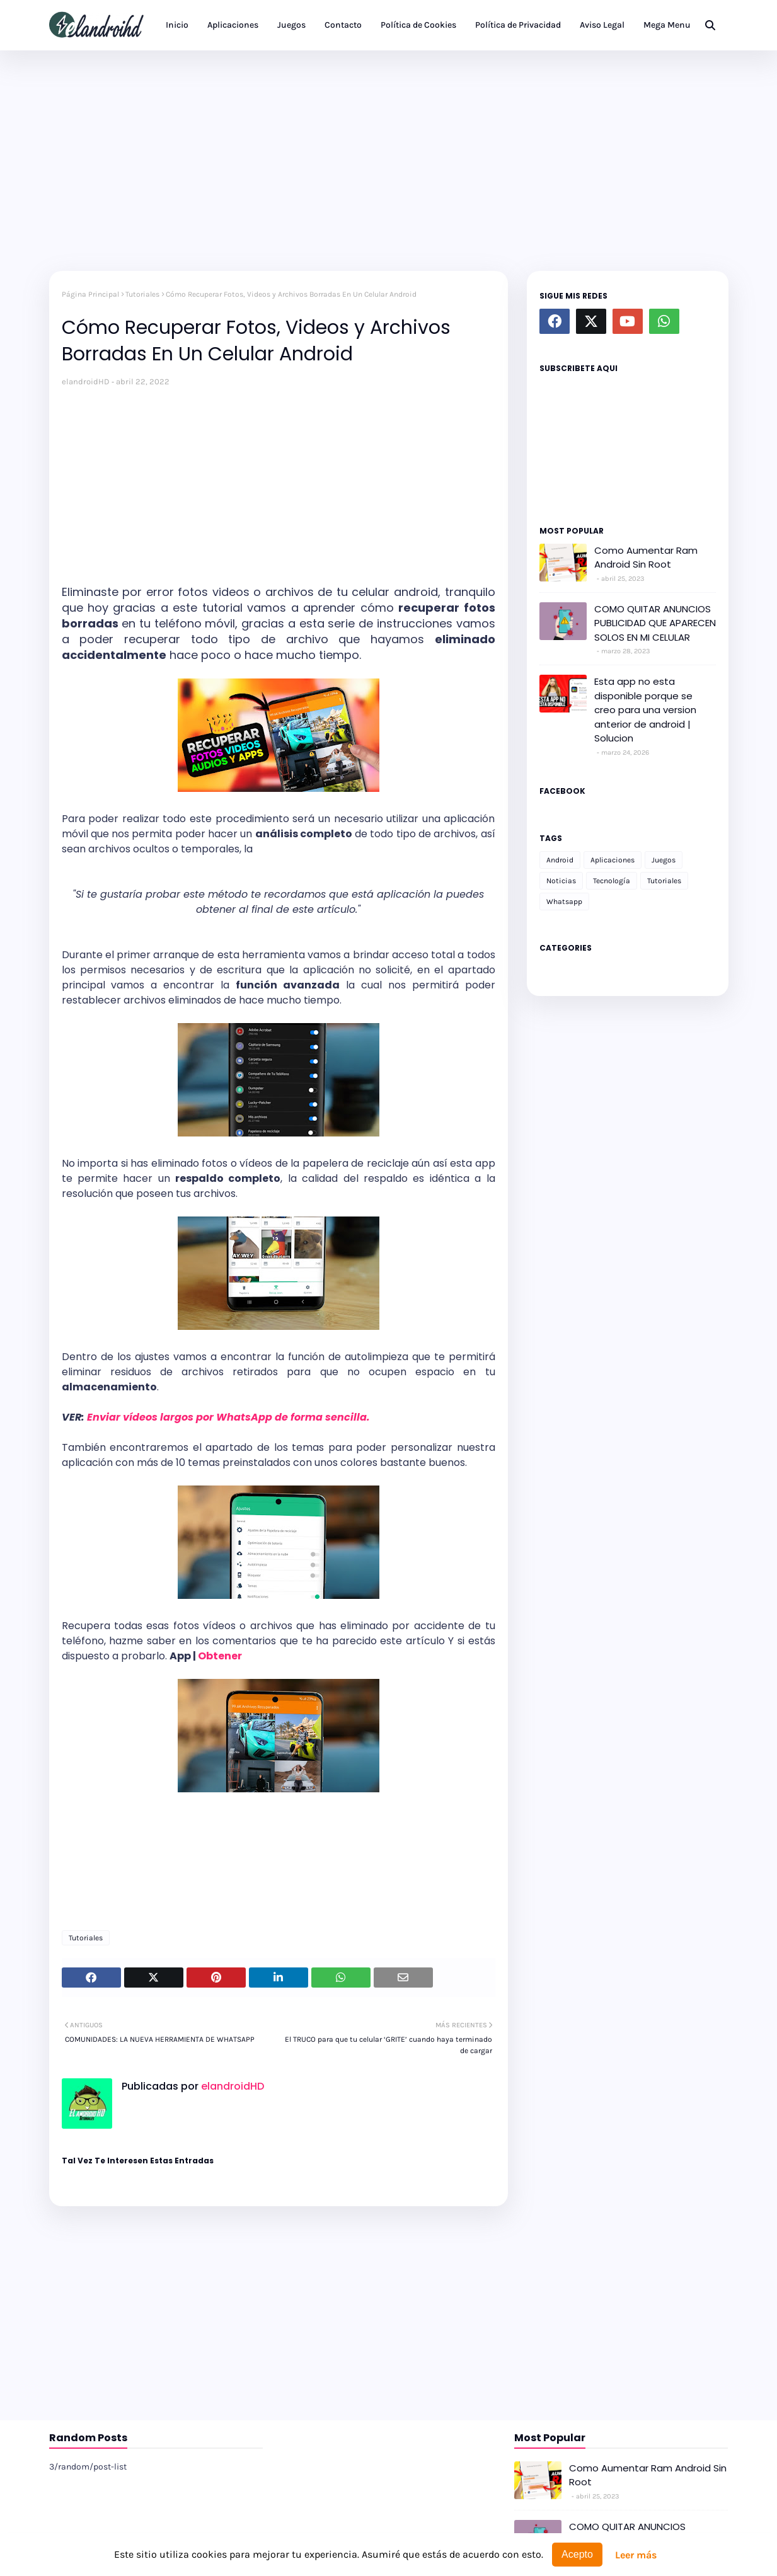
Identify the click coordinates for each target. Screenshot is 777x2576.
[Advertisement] (388, 157)
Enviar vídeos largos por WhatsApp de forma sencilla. (229, 1417)
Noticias (561, 880)
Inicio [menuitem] (177, 25)
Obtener (220, 1656)
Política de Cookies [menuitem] (418, 25)
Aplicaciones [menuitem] (232, 25)
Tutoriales (142, 294)
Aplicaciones (612, 860)
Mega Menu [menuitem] (667, 25)
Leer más (636, 2555)
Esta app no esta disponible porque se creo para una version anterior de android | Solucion (645, 710)
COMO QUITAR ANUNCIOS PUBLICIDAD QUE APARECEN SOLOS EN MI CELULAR (655, 623)
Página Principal (90, 294)
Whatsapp (564, 901)
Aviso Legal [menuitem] (602, 25)
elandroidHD (86, 381)
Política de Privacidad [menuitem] (518, 25)
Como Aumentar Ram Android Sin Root (646, 557)
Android (559, 860)
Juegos (664, 860)
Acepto (577, 2554)
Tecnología (611, 880)
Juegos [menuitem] (291, 25)
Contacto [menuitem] (343, 25)
